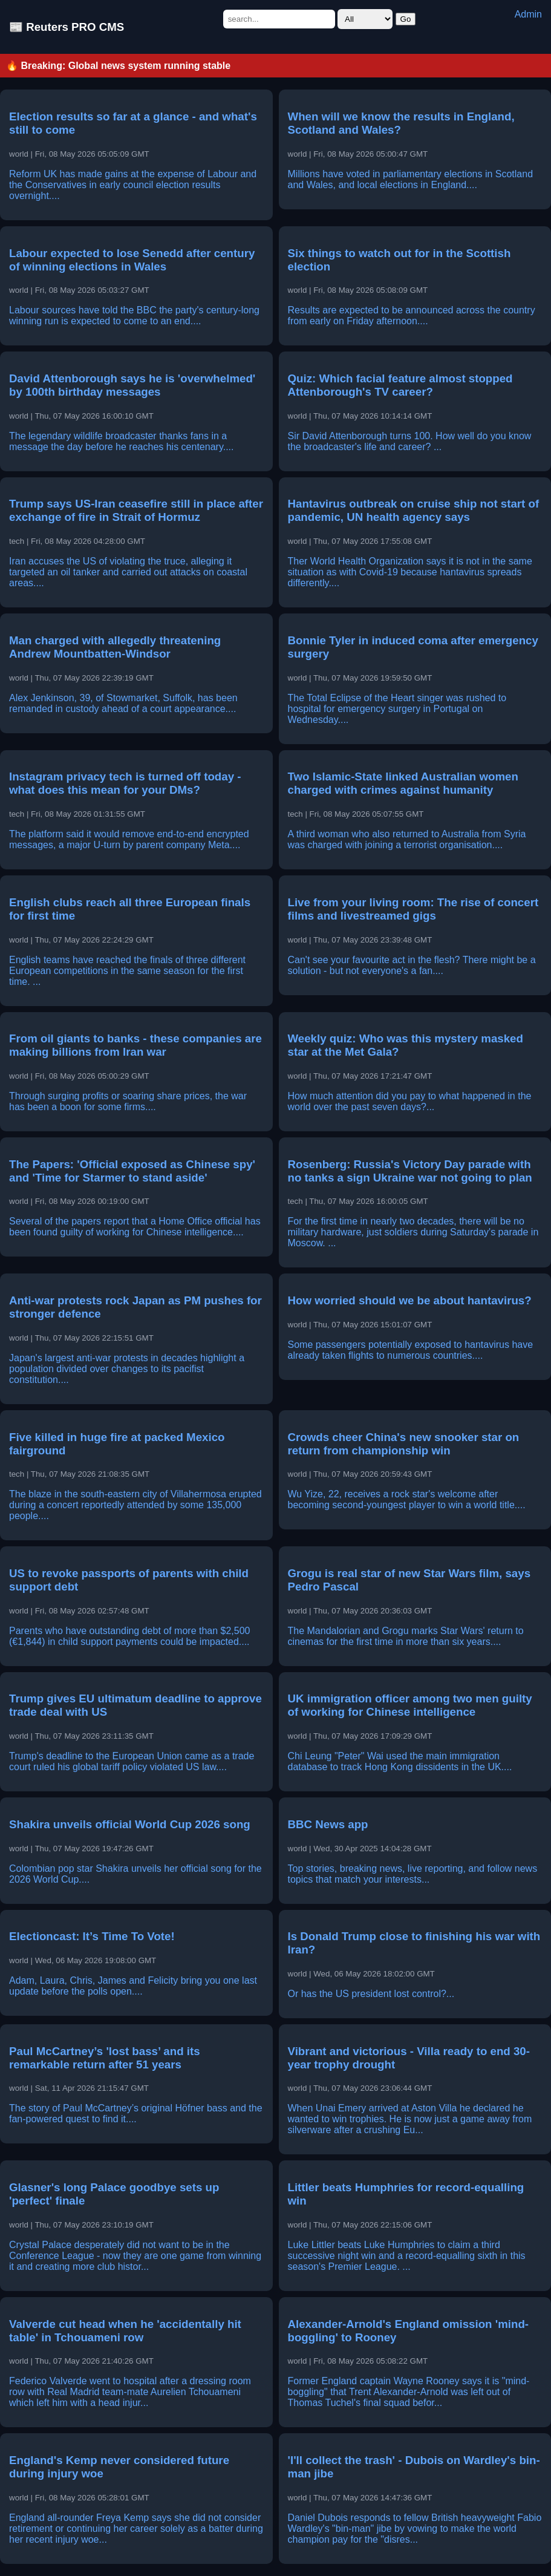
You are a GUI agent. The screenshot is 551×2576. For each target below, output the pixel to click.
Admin (528, 14)
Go (405, 19)
